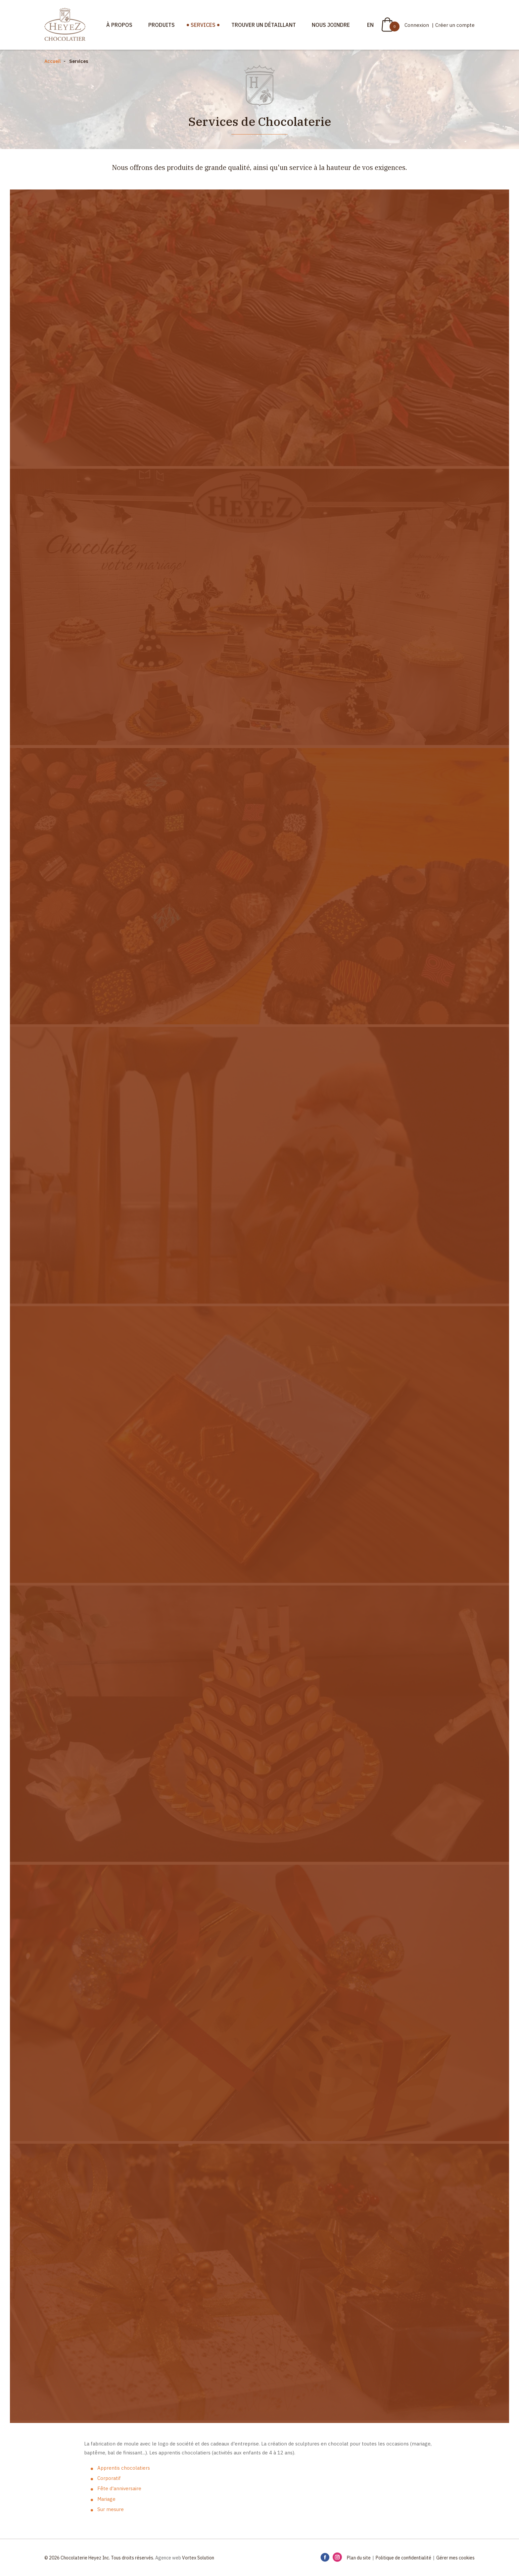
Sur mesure (110, 2509)
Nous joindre (331, 25)
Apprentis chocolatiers (123, 2468)
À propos (119, 25)
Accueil (52, 61)
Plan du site (359, 2558)
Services (203, 25)
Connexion (417, 25)
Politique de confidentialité (403, 2558)
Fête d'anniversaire (119, 2488)
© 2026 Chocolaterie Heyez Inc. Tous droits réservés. (99, 2558)
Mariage (106, 2499)
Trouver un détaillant (263, 25)
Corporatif (109, 2478)
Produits (161, 25)
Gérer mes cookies (455, 2558)
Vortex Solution (198, 2558)
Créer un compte (455, 25)
